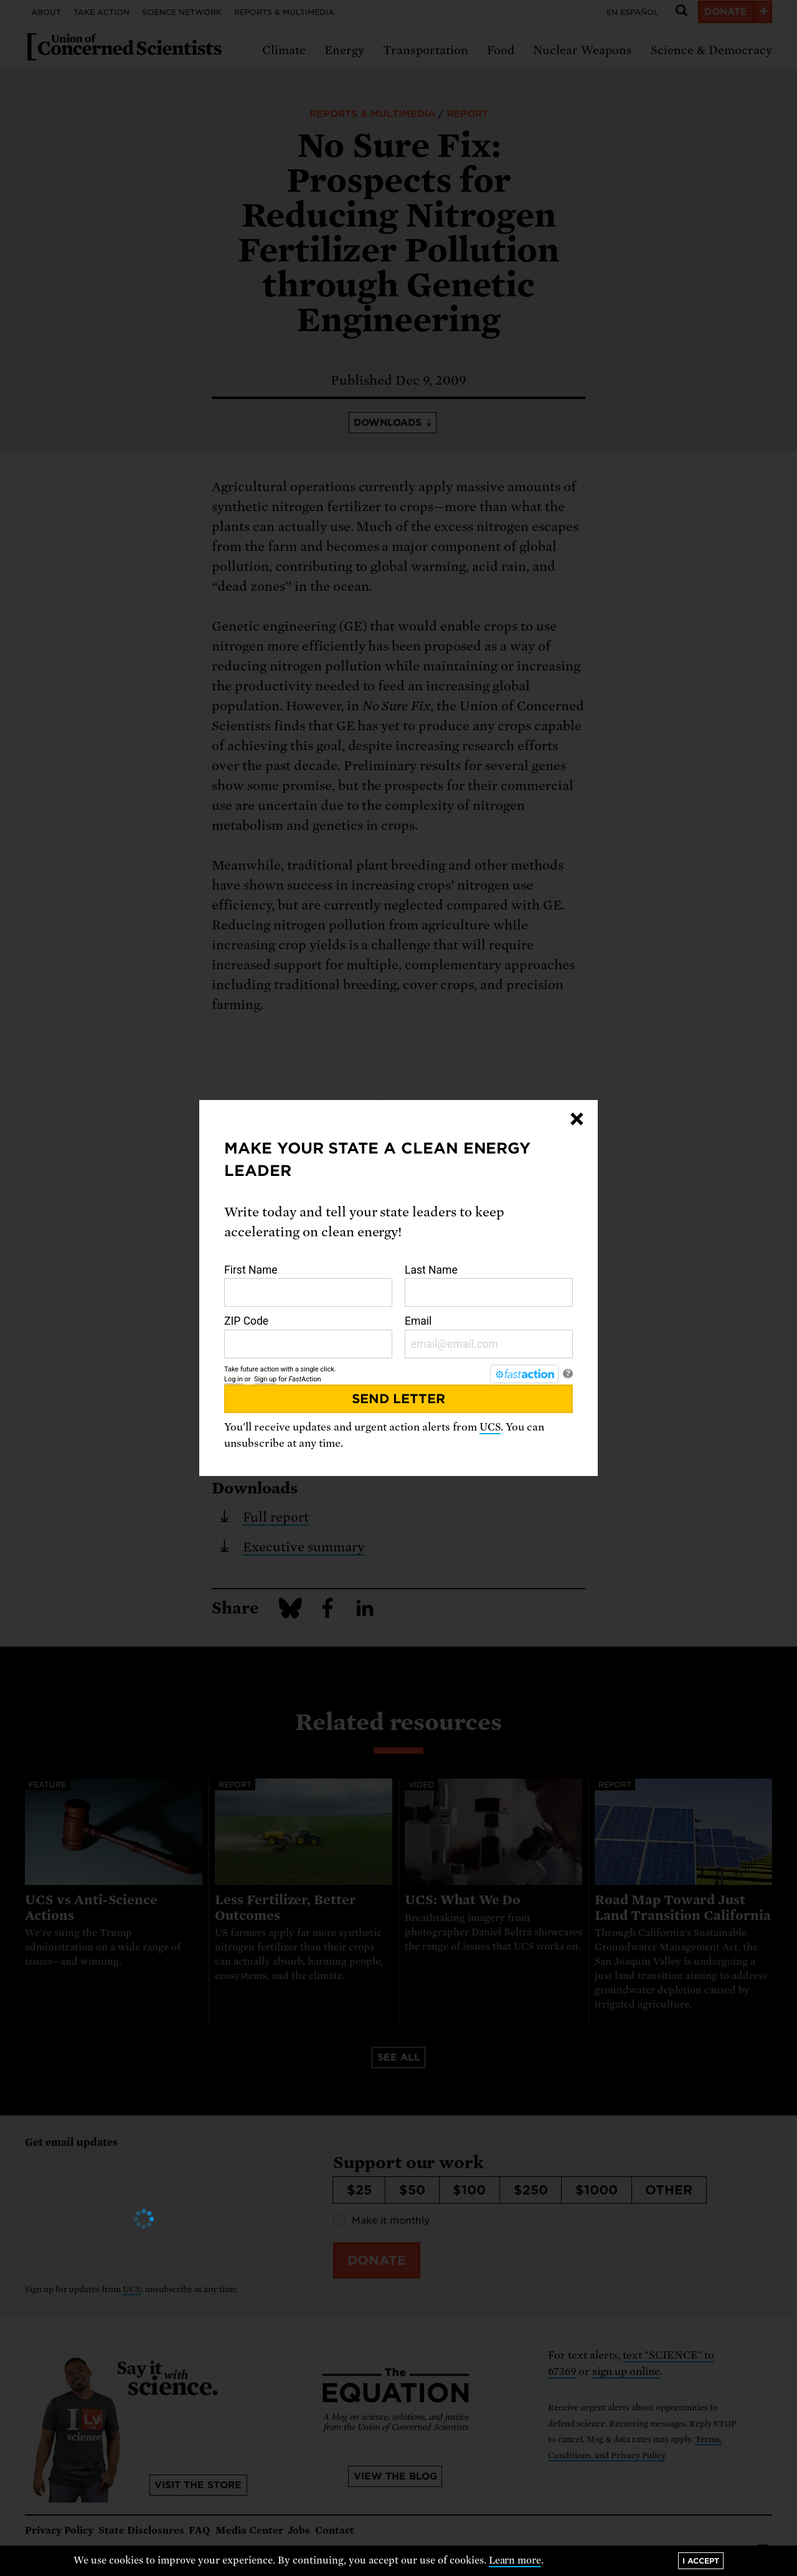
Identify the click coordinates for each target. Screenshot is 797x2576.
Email (489, 1336)
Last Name (489, 1285)
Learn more (515, 2560)
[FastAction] (524, 1374)
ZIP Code (308, 1336)
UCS (490, 1427)
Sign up (265, 1379)
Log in (233, 1379)
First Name (308, 1285)
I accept (700, 2560)
